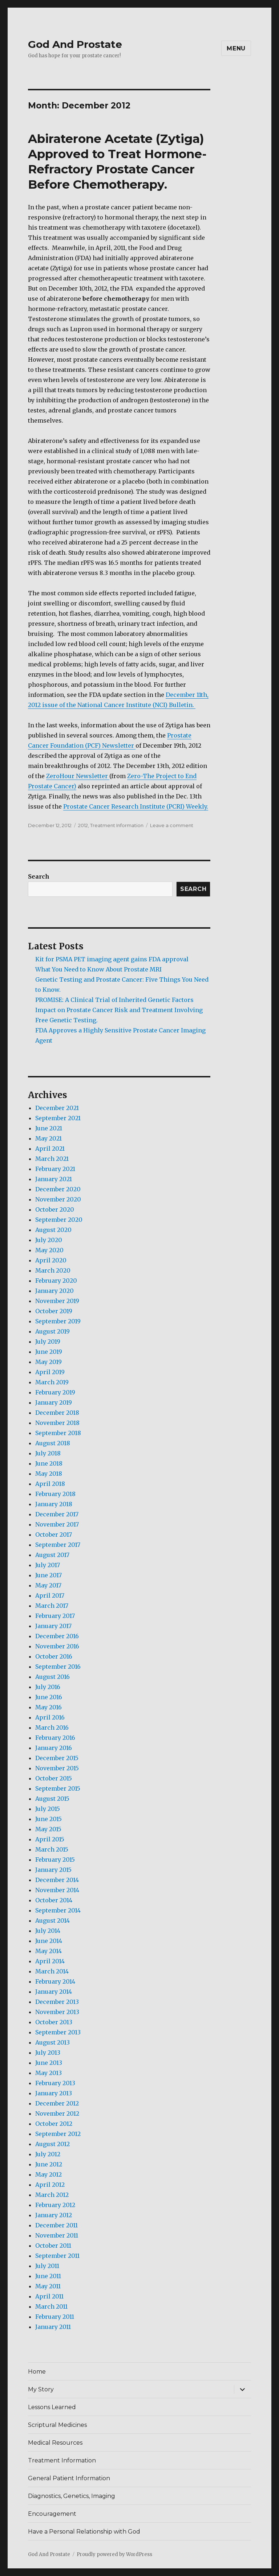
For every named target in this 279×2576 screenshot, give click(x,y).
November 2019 (57, 1301)
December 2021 (57, 1108)
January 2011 (53, 2326)
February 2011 (54, 2316)
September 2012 (58, 2133)
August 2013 (52, 2042)
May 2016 (48, 1707)
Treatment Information (116, 825)
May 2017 (48, 1585)
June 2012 (48, 2164)
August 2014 (52, 1920)
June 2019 (48, 1351)
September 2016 (58, 1666)
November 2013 (57, 2012)
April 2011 (49, 2296)
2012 (83, 825)
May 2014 (48, 1951)
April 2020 (50, 1260)
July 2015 (47, 1808)
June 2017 (48, 1575)
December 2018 (57, 1412)
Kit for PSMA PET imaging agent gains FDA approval (112, 959)
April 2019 (50, 1372)
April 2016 (50, 1717)
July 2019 (47, 1341)
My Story (41, 2389)
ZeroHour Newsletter (77, 776)
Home (37, 2371)
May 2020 (49, 1250)
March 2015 (51, 1849)
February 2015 (55, 1859)
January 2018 (53, 1504)
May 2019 (48, 1361)
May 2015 (48, 1829)
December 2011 (56, 2225)
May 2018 (48, 1473)
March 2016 (52, 1727)
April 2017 (49, 1595)
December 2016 (57, 1636)
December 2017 (56, 1514)
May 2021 (48, 1138)
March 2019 (52, 1382)
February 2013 (55, 2083)
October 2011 (53, 2245)
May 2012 (48, 2174)
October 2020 (54, 1209)
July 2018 (48, 1453)
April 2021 (50, 1148)
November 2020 (58, 1199)
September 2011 (57, 2255)
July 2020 (48, 1240)
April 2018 (50, 1483)
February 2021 (55, 1168)
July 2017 (47, 1565)
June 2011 (48, 2276)
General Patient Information (69, 2478)
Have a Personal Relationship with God (84, 2531)
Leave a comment (171, 825)
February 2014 (55, 1981)
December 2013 (57, 2001)
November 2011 (56, 2235)
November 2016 (57, 1646)
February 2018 (55, 1493)
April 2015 (49, 1839)
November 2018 (57, 1422)
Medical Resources (55, 2442)
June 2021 (48, 1128)
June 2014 (48, 1940)
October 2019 (53, 1311)
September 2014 (58, 1910)
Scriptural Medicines (57, 2424)
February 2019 (55, 1392)
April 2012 (50, 2184)
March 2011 (51, 2306)
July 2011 (47, 2265)
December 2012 (57, 2103)
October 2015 (53, 1778)
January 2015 (53, 1869)
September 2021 (58, 1118)
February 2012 (55, 2205)
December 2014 (57, 1879)
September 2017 (57, 1544)
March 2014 (52, 1971)
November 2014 (57, 1890)
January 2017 (53, 1626)
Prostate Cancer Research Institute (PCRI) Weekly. (135, 806)
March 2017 (51, 1605)
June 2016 (48, 1697)
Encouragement (52, 2513)
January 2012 (53, 2215)
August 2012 (52, 2144)
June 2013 (48, 2062)
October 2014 (53, 1900)
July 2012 (47, 2154)
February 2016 (55, 1737)
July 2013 (47, 2052)
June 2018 (48, 1463)
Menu (236, 48)
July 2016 (47, 1686)
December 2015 (56, 1758)
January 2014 (53, 1991)
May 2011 (48, 2286)
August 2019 (52, 1331)
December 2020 (58, 1189)
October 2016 (53, 1656)
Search (38, 876)
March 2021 (52, 1158)
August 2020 (53, 1229)
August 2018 (52, 1443)
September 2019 (58, 1321)
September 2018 (58, 1433)
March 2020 (52, 1270)
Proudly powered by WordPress (114, 2554)
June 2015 (48, 1819)
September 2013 (58, 2032)
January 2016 (53, 1747)
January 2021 (53, 1179)
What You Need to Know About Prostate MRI (98, 969)
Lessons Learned (52, 2407)
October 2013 (53, 2022)
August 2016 (52, 1676)
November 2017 (57, 1524)
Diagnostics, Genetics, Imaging (71, 2496)
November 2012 (57, 2113)
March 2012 (52, 2194)
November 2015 (57, 1768)
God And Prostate (75, 44)
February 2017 (55, 1615)
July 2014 (47, 1930)
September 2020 (58, 1219)
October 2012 (53, 2123)
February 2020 (56, 1280)
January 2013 (53, 2093)
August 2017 (52, 1554)
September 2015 (57, 1788)
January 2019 (53, 1402)
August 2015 (52, 1798)
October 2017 (53, 1534)
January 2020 (54, 1290)
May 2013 (48, 2072)
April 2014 (50, 1961)
